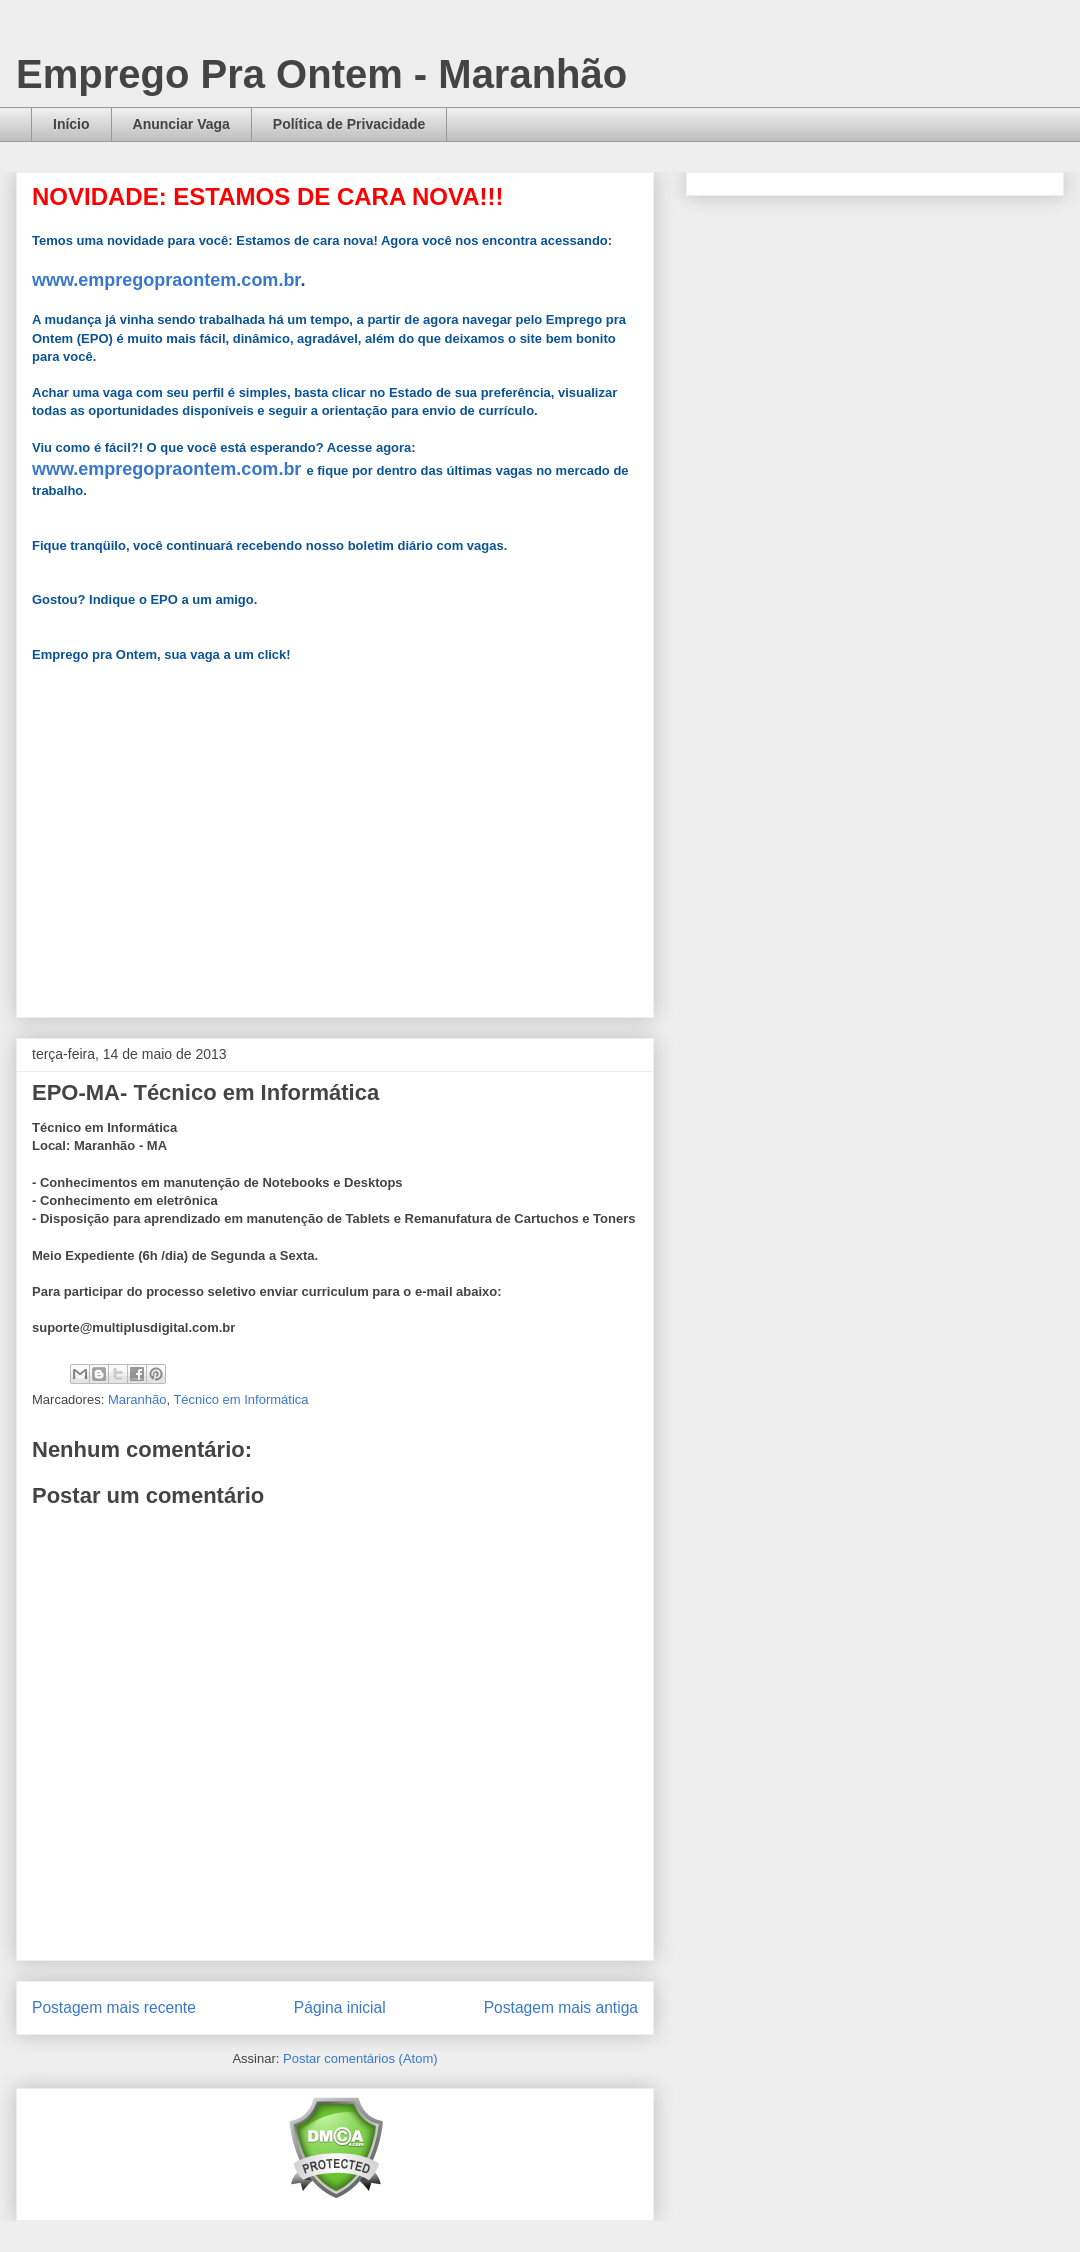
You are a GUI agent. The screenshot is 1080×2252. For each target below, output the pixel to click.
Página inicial (340, 2007)
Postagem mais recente (114, 2007)
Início (71, 124)
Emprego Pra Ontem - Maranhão (321, 74)
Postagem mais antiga (561, 2007)
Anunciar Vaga (181, 124)
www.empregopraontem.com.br (166, 280)
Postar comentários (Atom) (360, 2058)
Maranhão (137, 1399)
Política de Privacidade (349, 124)
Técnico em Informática (240, 1399)
